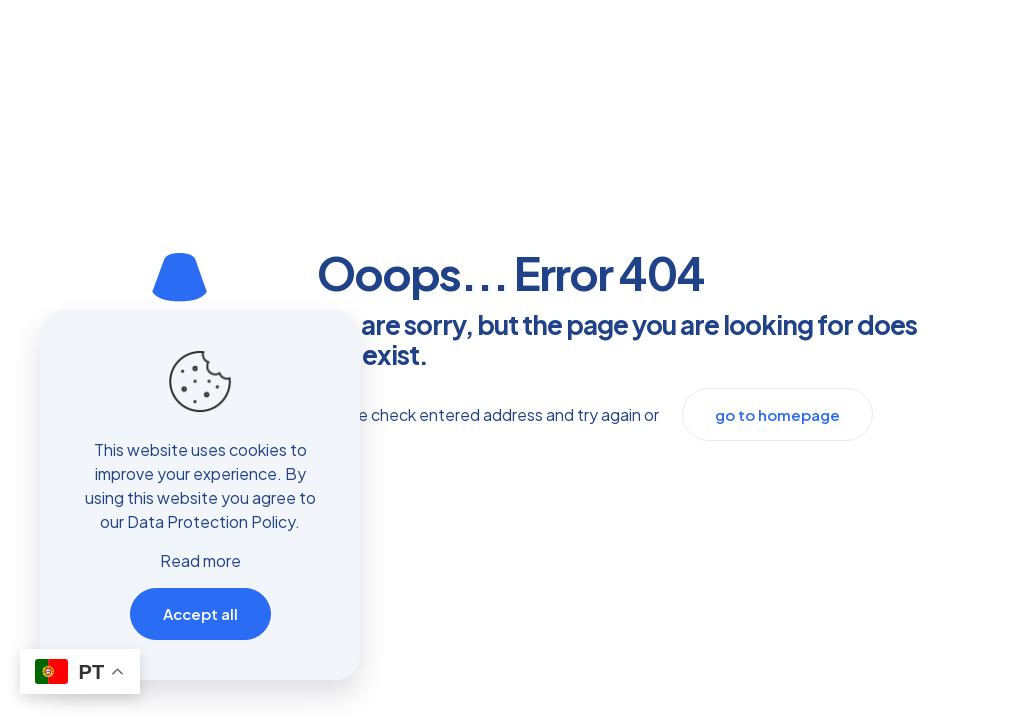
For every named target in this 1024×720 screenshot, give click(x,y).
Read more (200, 560)
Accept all (200, 613)
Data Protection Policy (211, 521)
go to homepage (777, 414)
